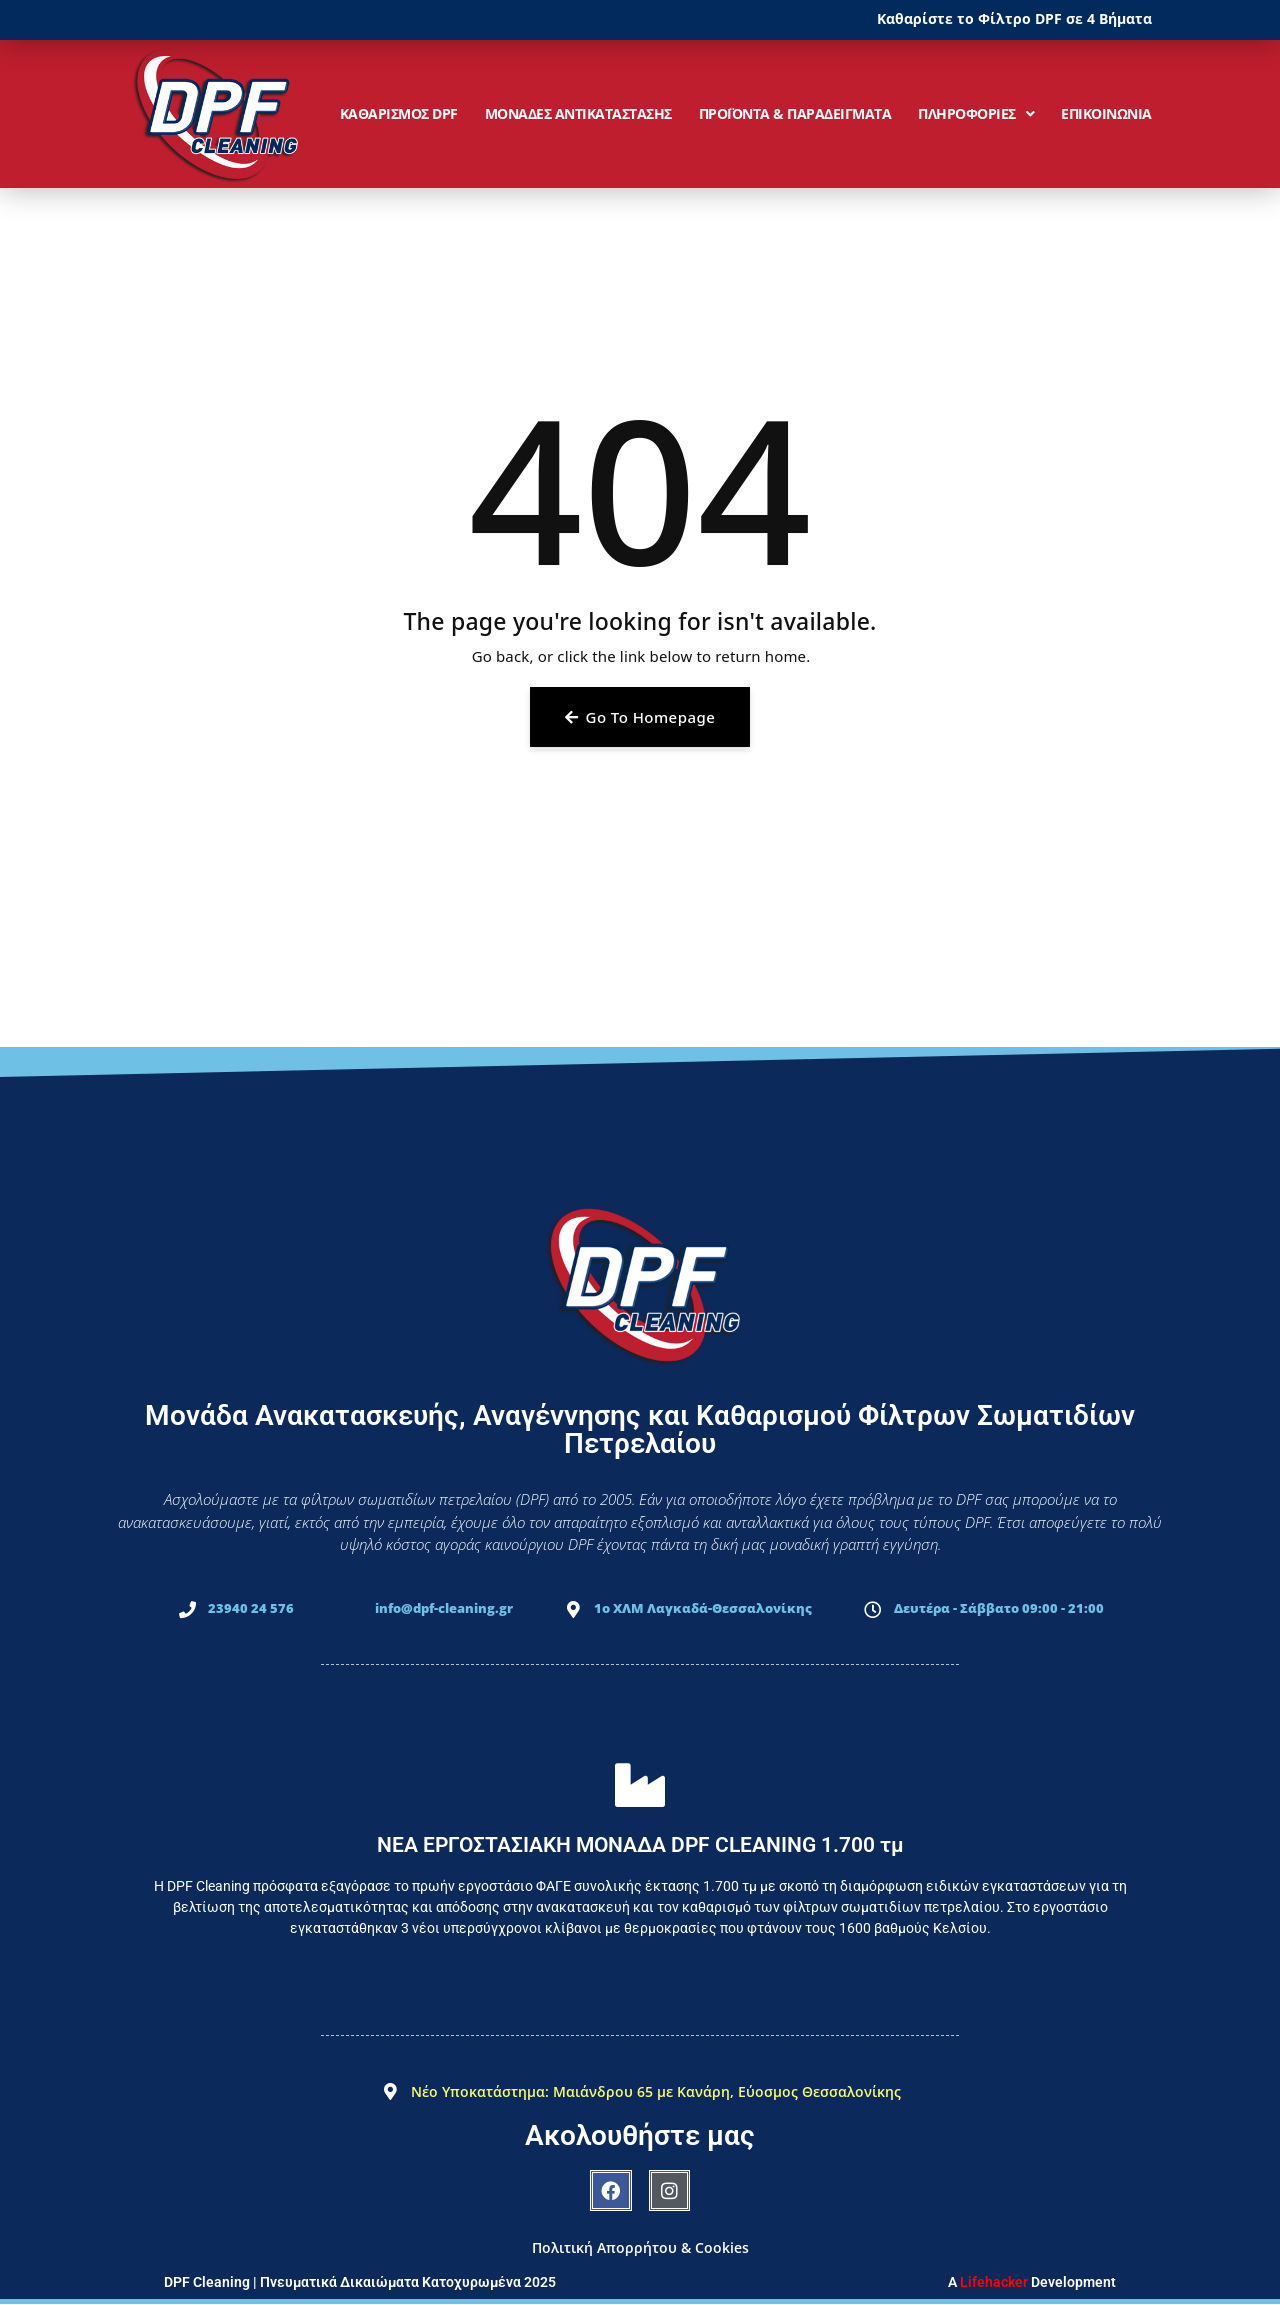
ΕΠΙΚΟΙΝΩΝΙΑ (1106, 113)
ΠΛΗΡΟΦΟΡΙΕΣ (976, 114)
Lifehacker (994, 2282)
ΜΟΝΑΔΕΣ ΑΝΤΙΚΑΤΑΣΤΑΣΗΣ (578, 113)
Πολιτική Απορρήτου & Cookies (640, 2247)
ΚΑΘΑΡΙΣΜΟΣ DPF (399, 113)
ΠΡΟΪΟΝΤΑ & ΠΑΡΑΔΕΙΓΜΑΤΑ (795, 113)
